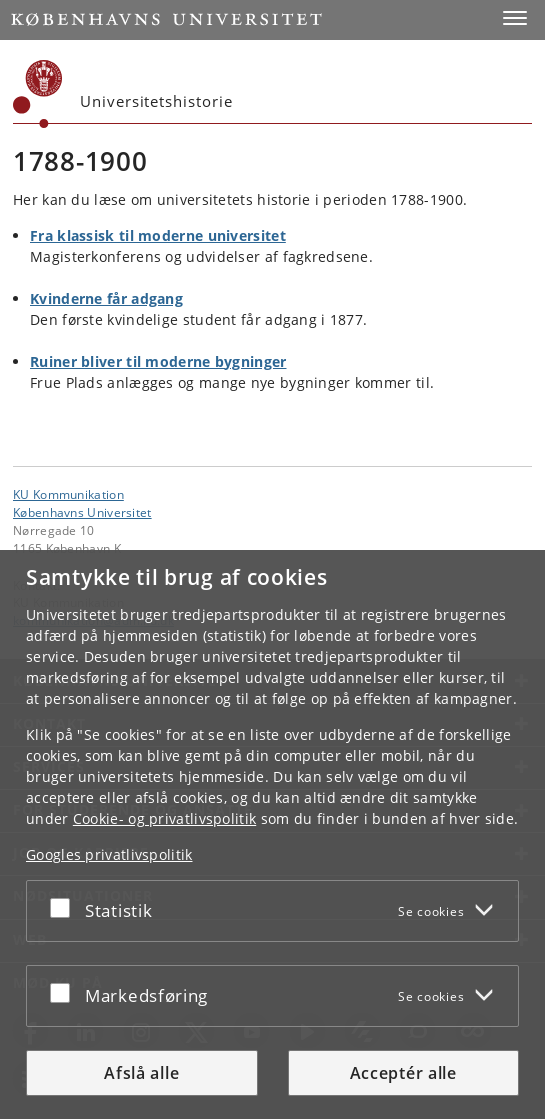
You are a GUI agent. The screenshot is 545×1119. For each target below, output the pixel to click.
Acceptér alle (403, 1073)
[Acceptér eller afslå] (65, 907)
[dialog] (272, 834)
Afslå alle (141, 1073)
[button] (515, 18)
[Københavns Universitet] (38, 94)
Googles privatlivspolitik (109, 854)
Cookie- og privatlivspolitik (164, 818)
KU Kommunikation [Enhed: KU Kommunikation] (68, 494)
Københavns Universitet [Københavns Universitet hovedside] (82, 512)
